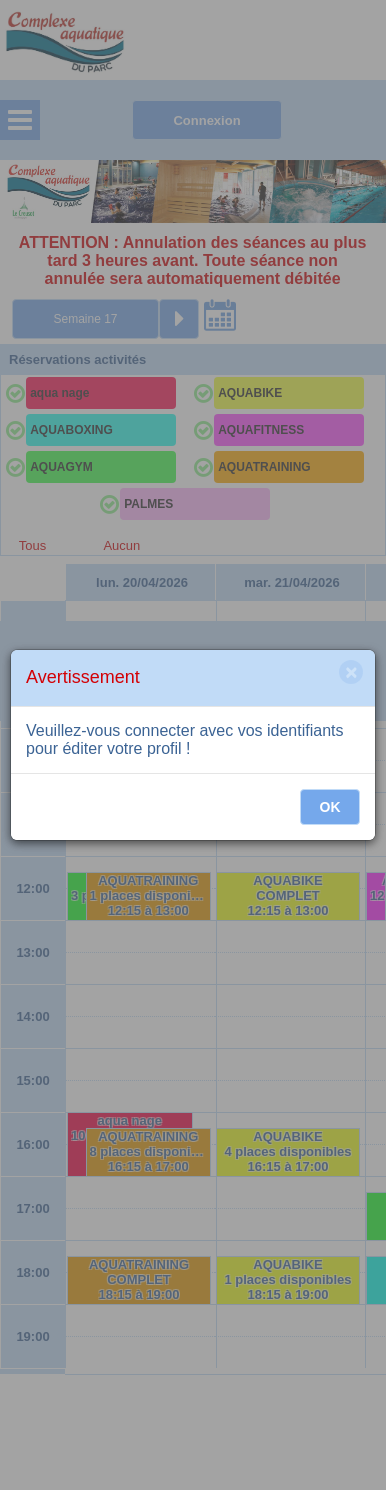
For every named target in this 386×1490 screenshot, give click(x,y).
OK (330, 807)
